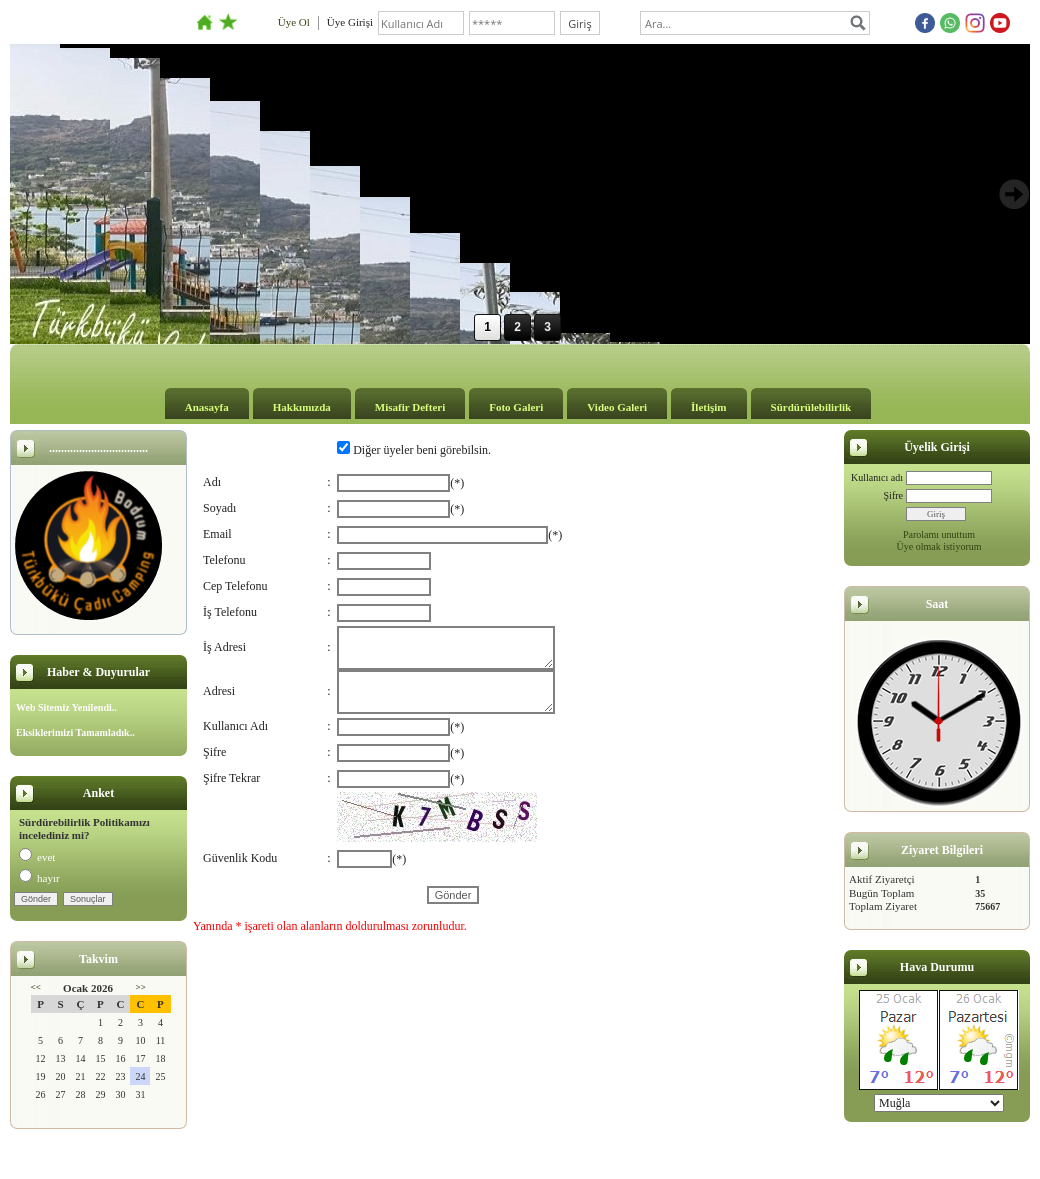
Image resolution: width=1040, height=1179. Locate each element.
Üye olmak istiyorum (939, 546)
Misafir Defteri (410, 407)
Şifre (893, 495)
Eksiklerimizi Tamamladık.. (75, 732)
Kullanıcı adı (877, 477)
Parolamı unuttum (939, 534)
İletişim (708, 407)
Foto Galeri (516, 407)
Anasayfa (207, 407)
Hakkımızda (302, 407)
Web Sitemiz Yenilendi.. (66, 707)
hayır (39, 878)
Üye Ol (294, 22)
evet (37, 857)
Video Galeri (617, 407)
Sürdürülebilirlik (811, 407)
